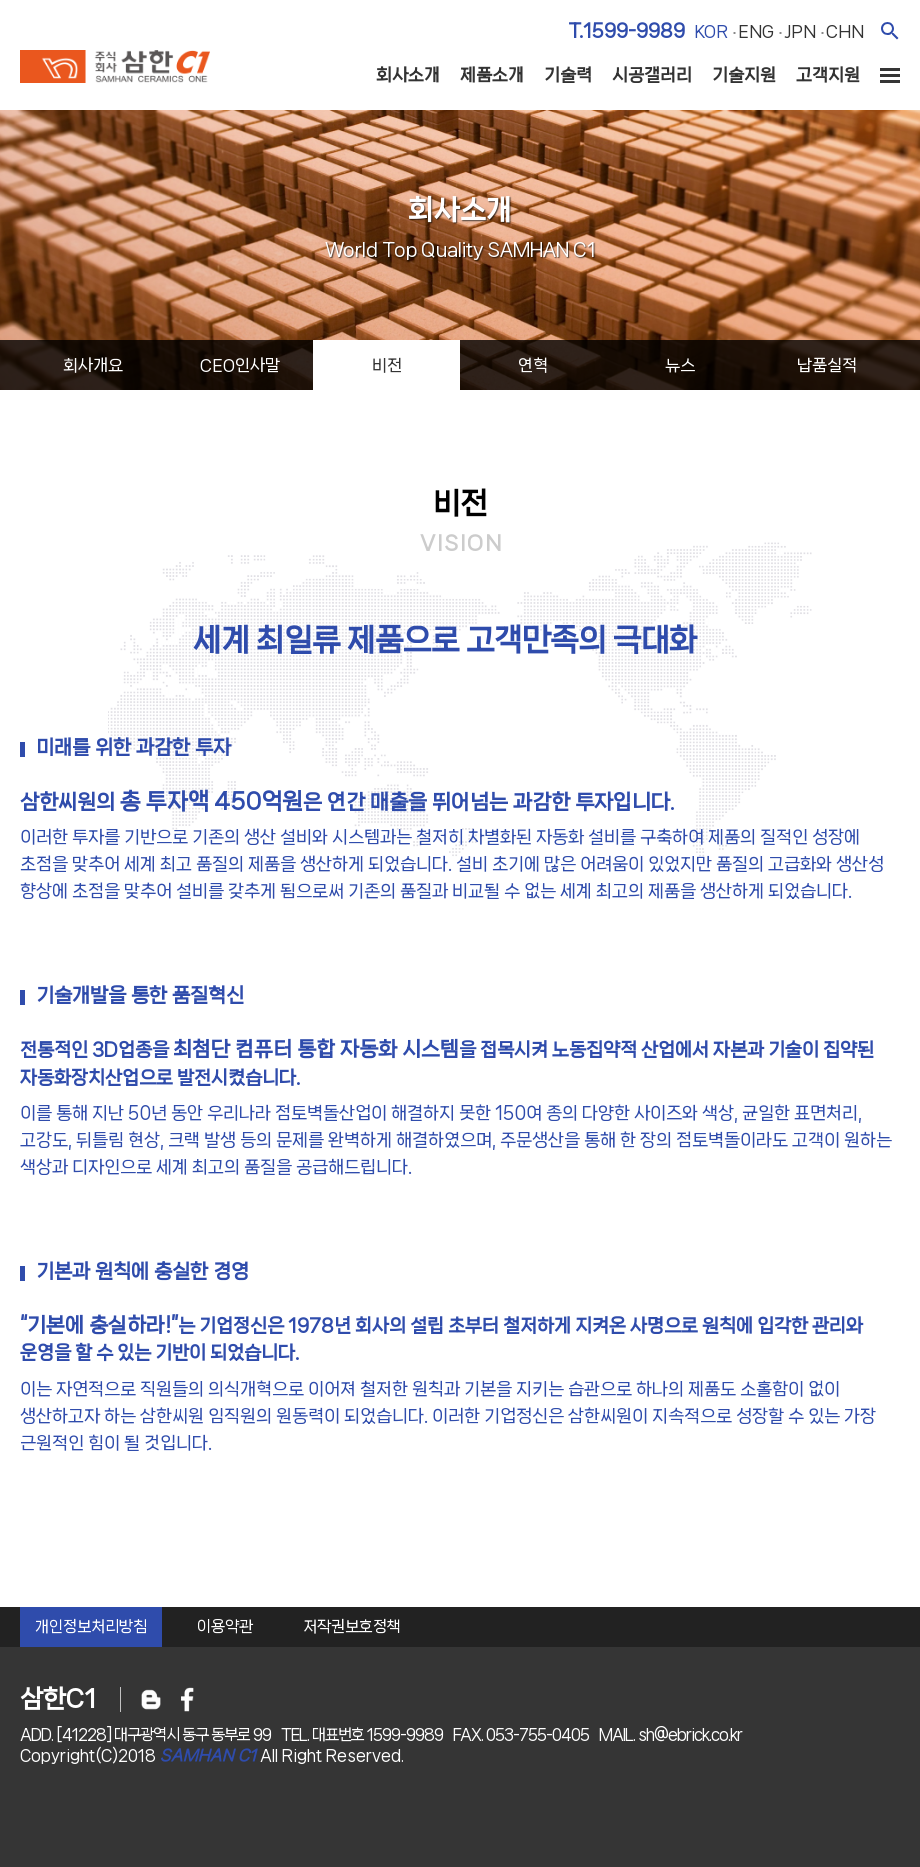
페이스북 (187, 1699)
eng (756, 31)
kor (711, 31)
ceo (240, 365)
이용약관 (225, 1626)
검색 (889, 30)
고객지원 (828, 75)
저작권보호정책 (352, 1626)
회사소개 (408, 75)
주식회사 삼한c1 (115, 69)
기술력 (568, 75)
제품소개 (492, 75)
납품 (827, 365)
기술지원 (744, 75)
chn (845, 31)
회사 (93, 365)
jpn (800, 31)
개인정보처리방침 (91, 1626)
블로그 (151, 1699)
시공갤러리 (652, 75)
